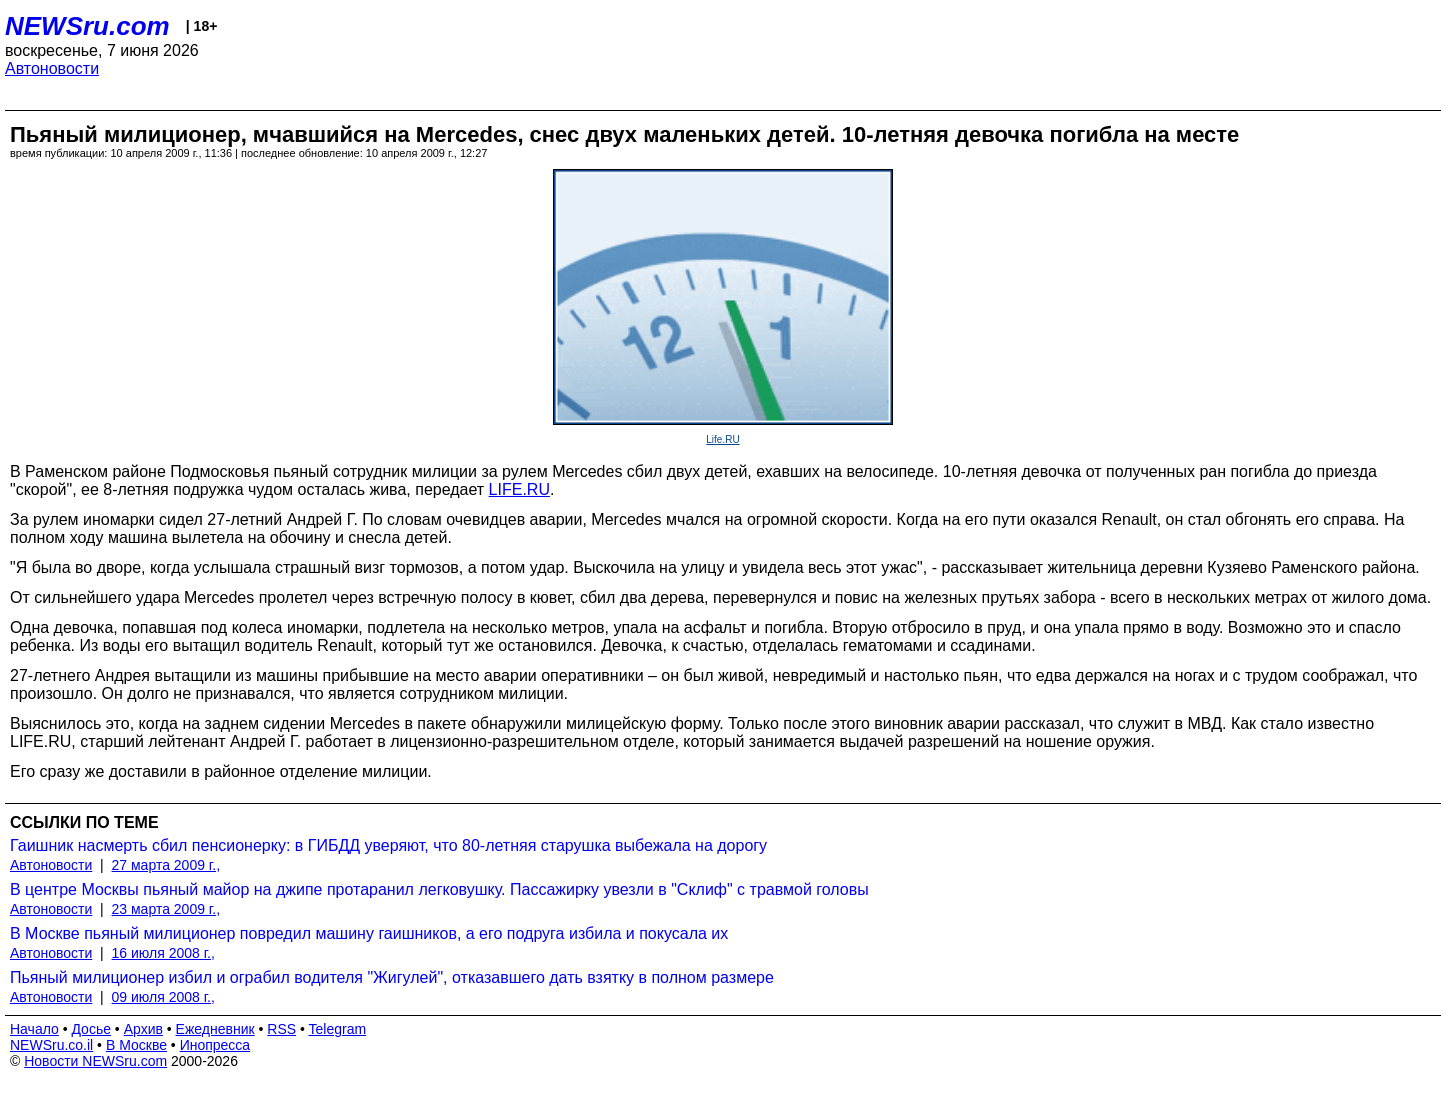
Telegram (338, 1029)
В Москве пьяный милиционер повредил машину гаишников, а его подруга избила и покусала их (369, 933)
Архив (143, 1029)
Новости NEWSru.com (95, 1061)
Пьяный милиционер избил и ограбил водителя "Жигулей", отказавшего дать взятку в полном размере (392, 977)
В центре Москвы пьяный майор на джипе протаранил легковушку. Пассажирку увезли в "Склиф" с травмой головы (439, 889)
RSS (281, 1029)
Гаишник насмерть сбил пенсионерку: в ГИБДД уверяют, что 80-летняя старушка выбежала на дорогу (388, 845)
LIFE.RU (519, 489)
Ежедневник (215, 1029)
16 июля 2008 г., (163, 953)
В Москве (136, 1045)
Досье (91, 1029)
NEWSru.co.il (51, 1045)
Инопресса (215, 1045)
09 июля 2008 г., (163, 997)
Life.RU (722, 439)
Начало (34, 1029)
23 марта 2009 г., (166, 909)
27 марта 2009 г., (166, 865)
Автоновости (52, 68)
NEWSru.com (87, 26)
